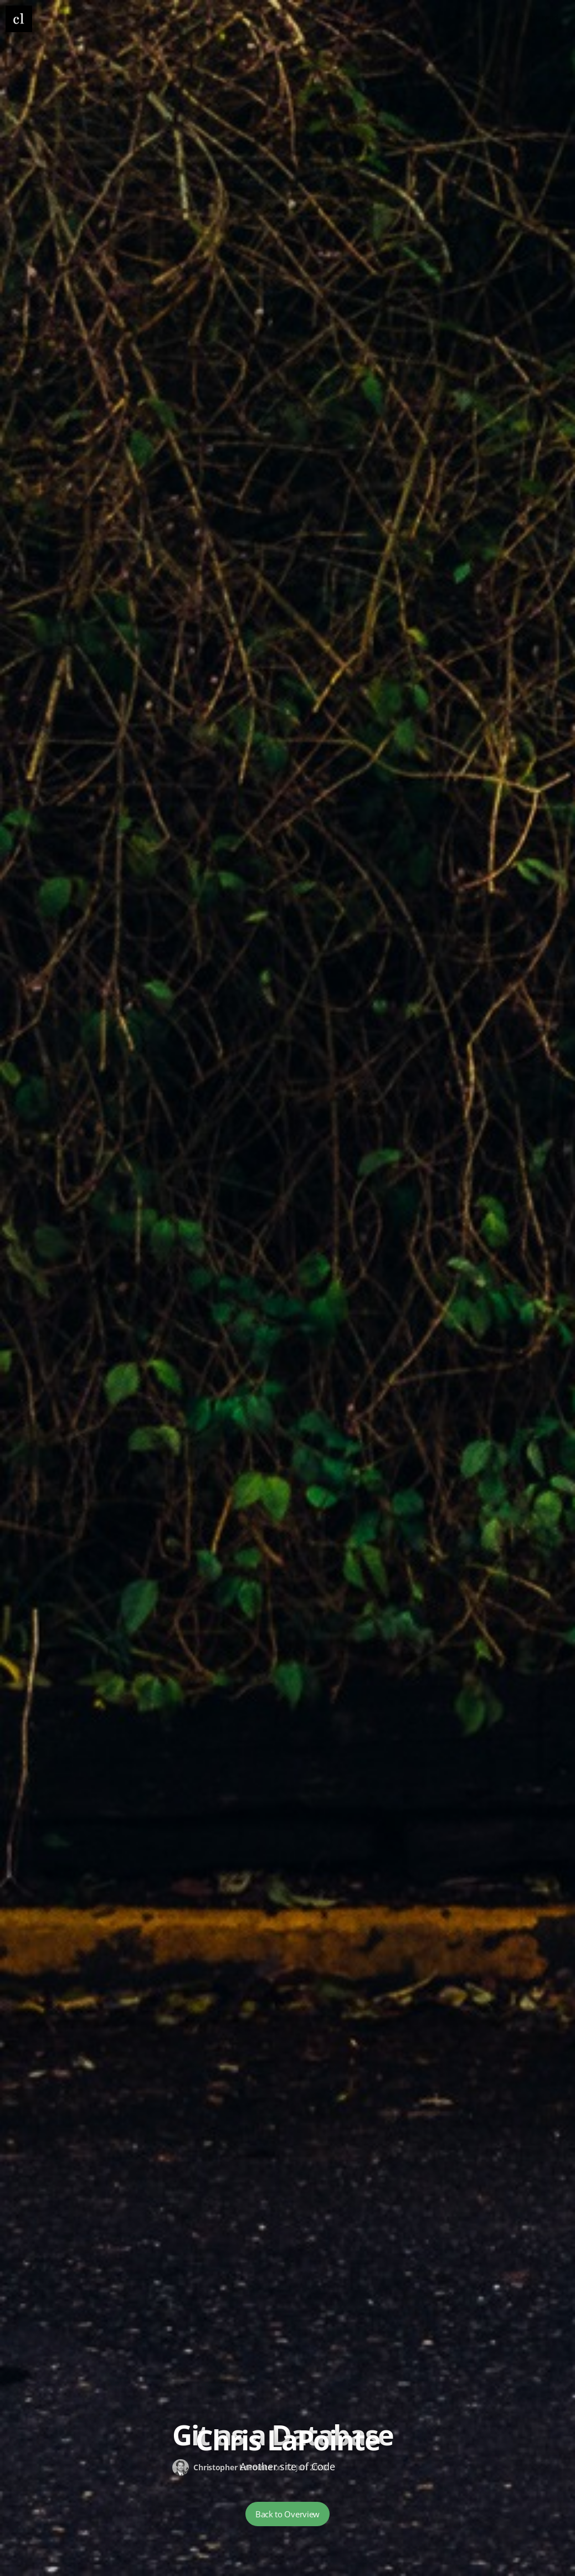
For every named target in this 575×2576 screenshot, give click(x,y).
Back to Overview (287, 2514)
